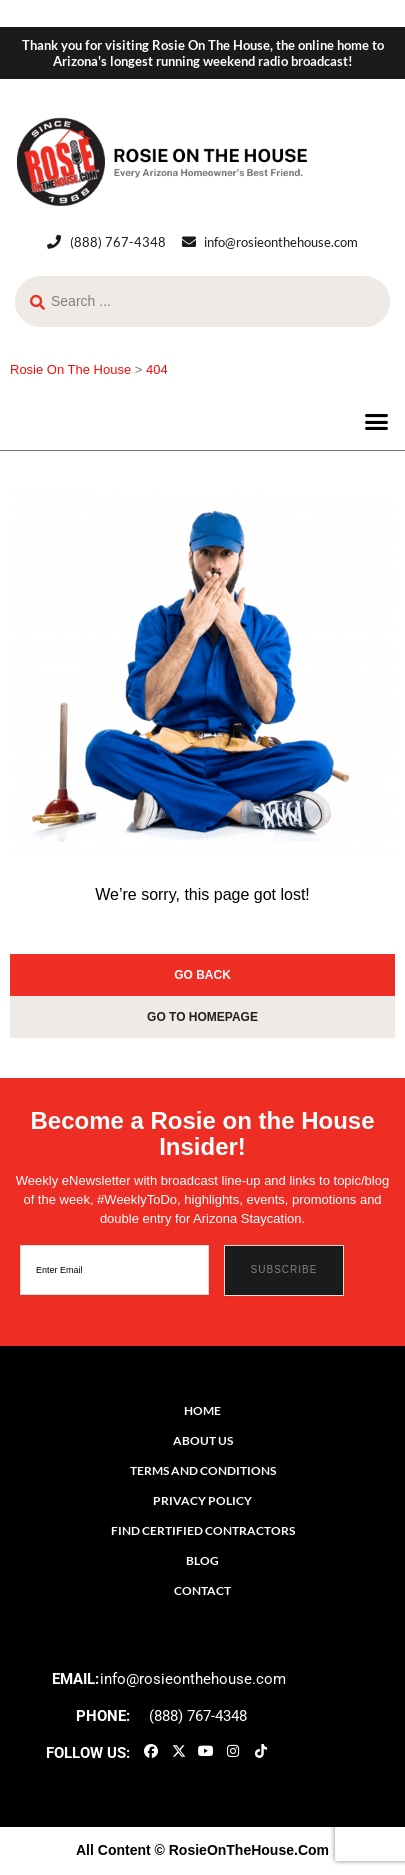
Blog (202, 1560)
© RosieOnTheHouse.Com (242, 1850)
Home (202, 1410)
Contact (202, 1590)
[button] (377, 422)
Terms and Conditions (203, 1470)
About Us (203, 1440)
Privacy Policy (202, 1500)
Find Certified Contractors (203, 1530)
